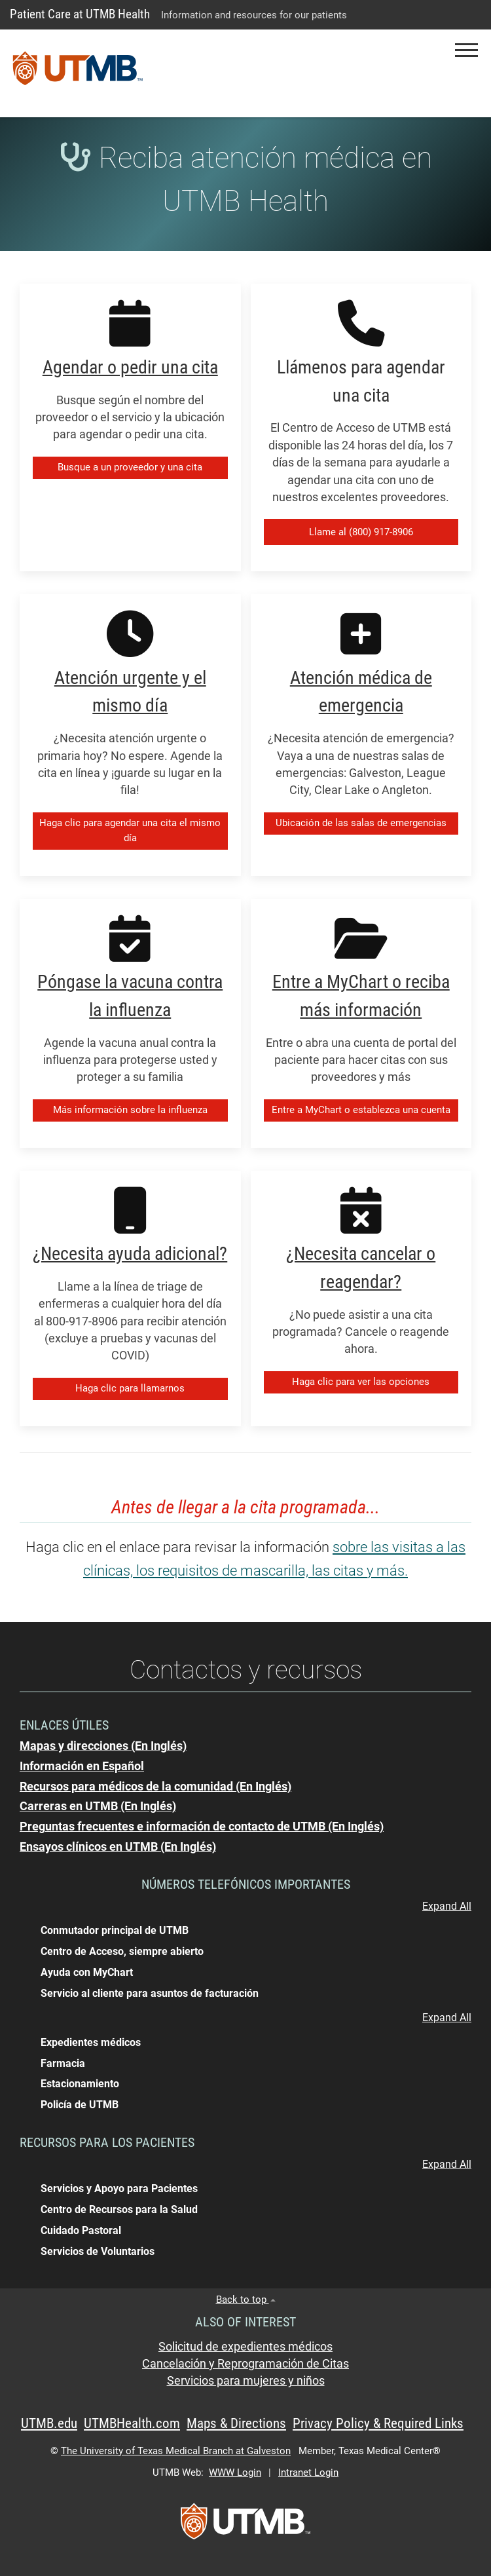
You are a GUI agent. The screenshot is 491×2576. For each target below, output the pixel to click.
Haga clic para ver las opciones (360, 1382)
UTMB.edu (49, 2423)
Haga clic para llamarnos (130, 1388)
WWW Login (235, 2472)
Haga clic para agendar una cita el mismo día (130, 830)
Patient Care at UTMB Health (80, 14)
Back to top (246, 2299)
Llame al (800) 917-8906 (361, 532)
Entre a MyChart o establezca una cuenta (361, 1110)
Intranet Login (308, 2472)
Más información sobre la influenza (130, 1110)
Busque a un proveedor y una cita (130, 467)
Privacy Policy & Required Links (378, 2423)
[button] (466, 50)
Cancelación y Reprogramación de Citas (245, 2363)
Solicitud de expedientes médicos (245, 2346)
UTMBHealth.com (132, 2423)
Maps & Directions (236, 2423)
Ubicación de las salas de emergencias (361, 823)
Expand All (446, 1906)
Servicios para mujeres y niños (246, 2380)
